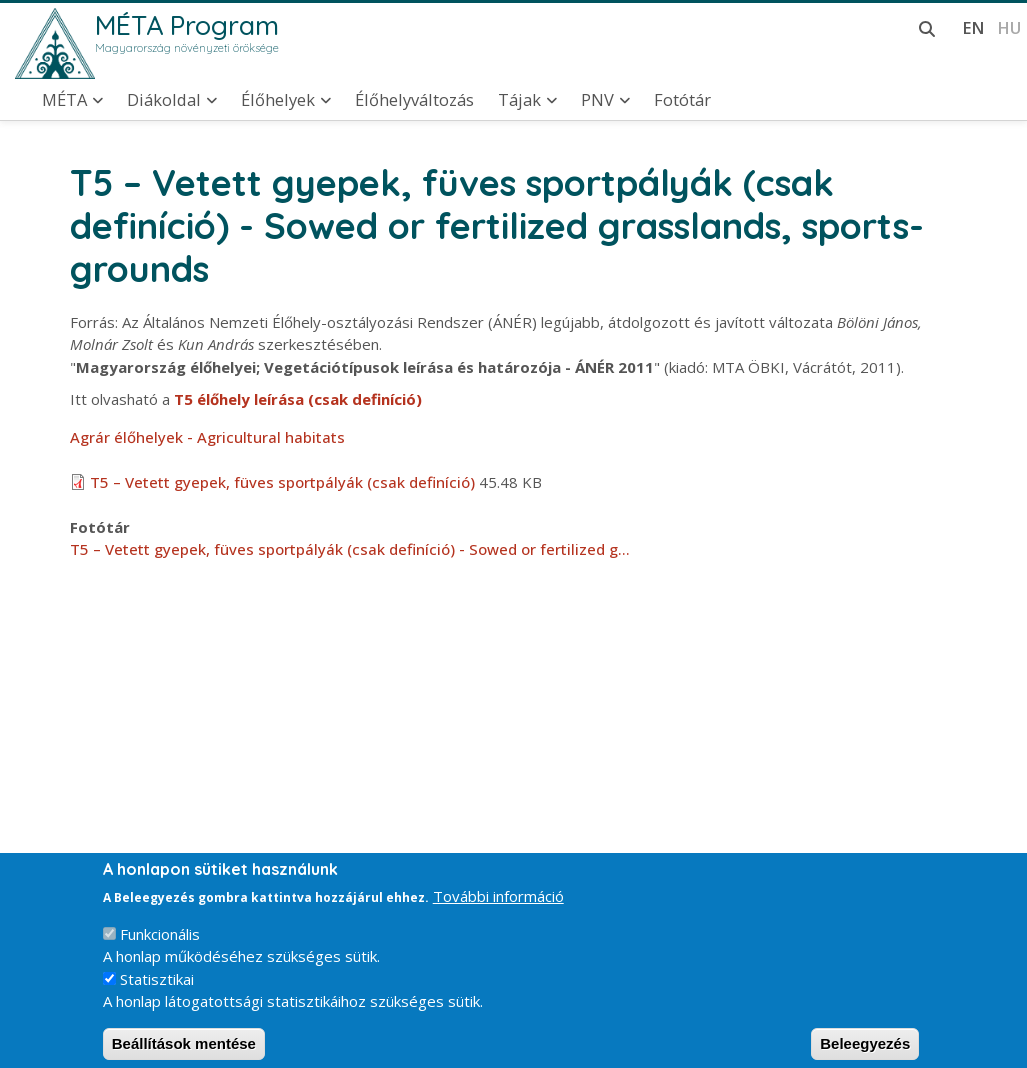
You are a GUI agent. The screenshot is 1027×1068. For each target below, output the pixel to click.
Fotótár (682, 100)
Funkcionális (160, 947)
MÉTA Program (187, 25)
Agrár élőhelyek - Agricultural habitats (207, 437)
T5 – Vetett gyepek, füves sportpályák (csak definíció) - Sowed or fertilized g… (350, 549)
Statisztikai (157, 992)
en (973, 27)
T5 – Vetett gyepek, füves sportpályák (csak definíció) (282, 482)
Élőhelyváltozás (414, 100)
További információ (498, 910)
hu (1009, 27)
